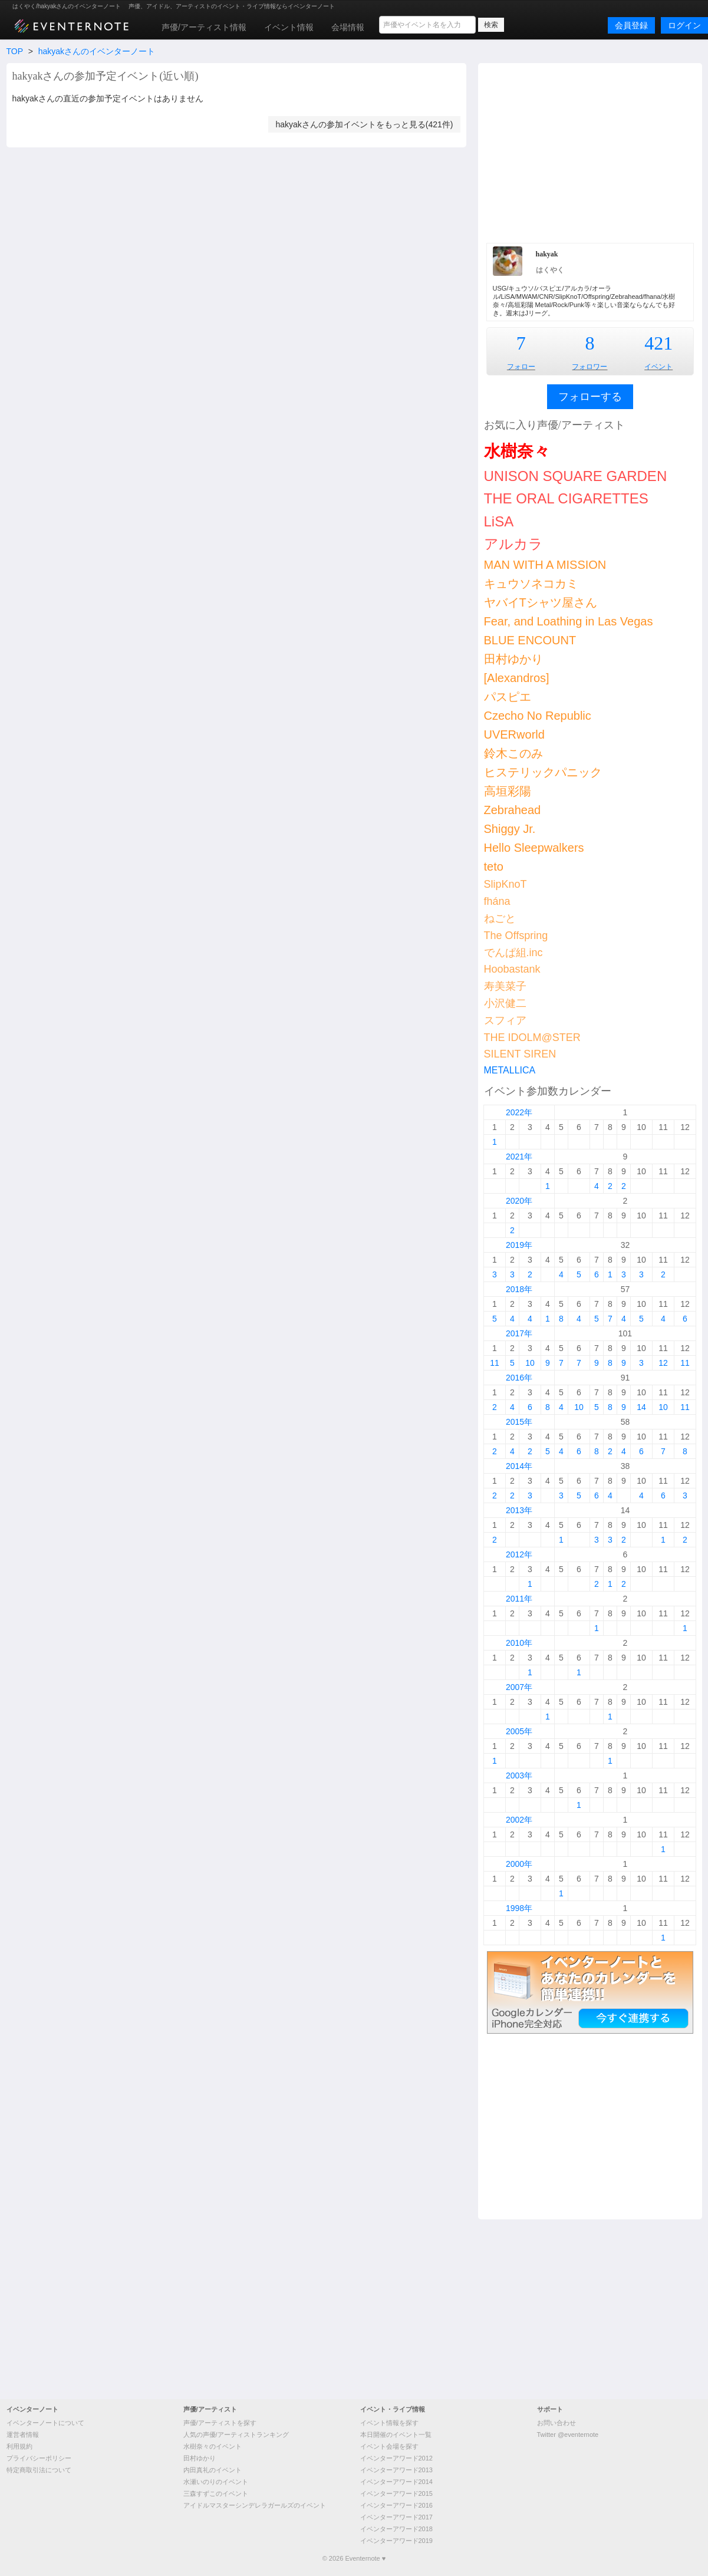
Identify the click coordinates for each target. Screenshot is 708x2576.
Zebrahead (512, 809)
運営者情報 (22, 2434)
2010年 (519, 1643)
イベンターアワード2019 (396, 2540)
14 (641, 1407)
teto (493, 866)
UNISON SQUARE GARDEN (575, 476)
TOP (14, 51)
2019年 (519, 1245)
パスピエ (507, 696)
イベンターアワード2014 (396, 2481)
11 (494, 1363)
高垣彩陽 (507, 791)
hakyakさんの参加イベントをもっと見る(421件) (364, 124)
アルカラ (513, 544)
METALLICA (510, 1070)
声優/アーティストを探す (219, 2422)
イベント (658, 367)
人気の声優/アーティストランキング (236, 2434)
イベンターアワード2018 (396, 2528)
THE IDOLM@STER (532, 1037)
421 (658, 343)
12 (663, 1363)
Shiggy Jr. (510, 828)
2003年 (519, 1775)
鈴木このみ (513, 753)
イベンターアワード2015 (396, 2493)
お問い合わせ (556, 2422)
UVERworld (514, 734)
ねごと (500, 918)
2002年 (519, 1819)
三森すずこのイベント (215, 2493)
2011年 (519, 1598)
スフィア (505, 1020)
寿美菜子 (505, 986)
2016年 (519, 1377)
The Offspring (516, 935)
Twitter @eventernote (568, 2434)
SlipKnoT (505, 884)
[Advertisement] (590, 151)
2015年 (519, 1422)
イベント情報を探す (389, 2422)
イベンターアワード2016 (396, 2505)
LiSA (499, 521)
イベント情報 (289, 27)
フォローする (590, 397)
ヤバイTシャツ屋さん (540, 602)
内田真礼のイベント (212, 2469)
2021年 (519, 1156)
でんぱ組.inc (513, 952)
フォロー (521, 367)
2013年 (519, 1510)
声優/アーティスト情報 (204, 27)
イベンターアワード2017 (396, 2517)
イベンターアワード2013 (396, 2469)
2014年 (519, 1466)
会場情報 (347, 27)
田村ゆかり (513, 659)
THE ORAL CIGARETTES (566, 498)
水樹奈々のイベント (212, 2446)
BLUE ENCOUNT (530, 640)
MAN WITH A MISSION (545, 564)
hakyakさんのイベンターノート (96, 51)
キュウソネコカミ (531, 583)
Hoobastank (512, 969)
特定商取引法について (38, 2469)
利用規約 (19, 2446)
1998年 (519, 1908)
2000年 (519, 1864)
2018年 (519, 1289)
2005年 (519, 1731)
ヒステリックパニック (543, 772)
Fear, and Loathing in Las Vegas (568, 621)
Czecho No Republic (537, 715)
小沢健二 (505, 1003)
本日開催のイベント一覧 (396, 2434)
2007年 (519, 1687)
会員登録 (631, 25)
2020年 (519, 1200)
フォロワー (589, 367)
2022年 (519, 1112)
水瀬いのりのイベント (215, 2481)
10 (530, 1363)
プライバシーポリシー (38, 2458)
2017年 (519, 1333)
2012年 (519, 1554)
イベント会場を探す (389, 2446)
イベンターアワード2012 (396, 2458)
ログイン (684, 25)
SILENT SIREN (520, 1054)
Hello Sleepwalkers (534, 847)
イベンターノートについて (45, 2422)
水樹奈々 (517, 451)
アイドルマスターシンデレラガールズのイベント (254, 2505)
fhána (497, 901)
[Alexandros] (516, 677)
